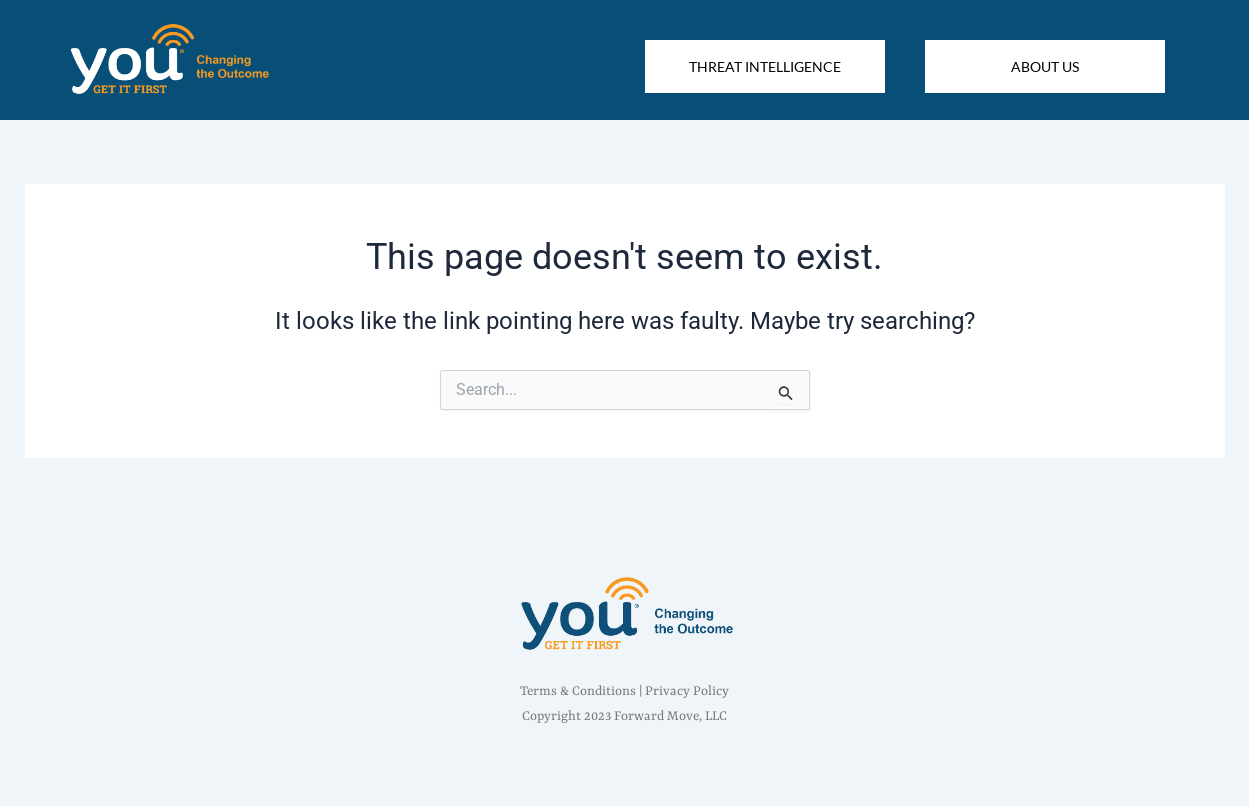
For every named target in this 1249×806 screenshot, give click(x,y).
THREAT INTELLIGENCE (765, 66)
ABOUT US (1045, 66)
